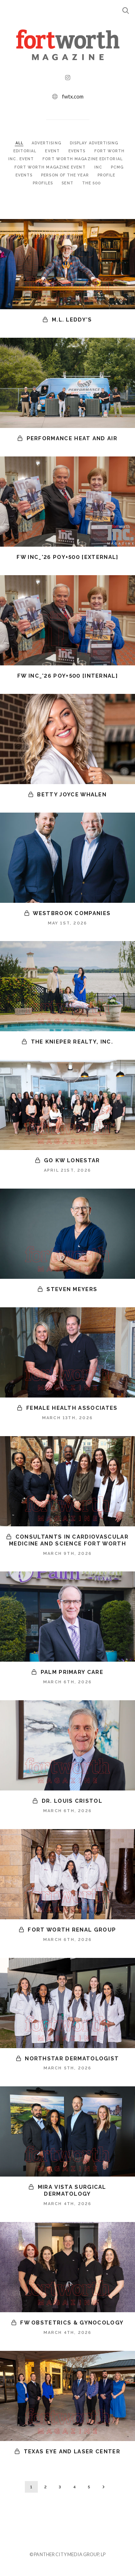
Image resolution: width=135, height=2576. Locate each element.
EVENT (53, 151)
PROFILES (44, 183)
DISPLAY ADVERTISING (94, 143)
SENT (68, 183)
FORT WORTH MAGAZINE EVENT (50, 167)
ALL (19, 143)
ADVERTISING (47, 143)
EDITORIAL (25, 151)
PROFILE (107, 175)
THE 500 (91, 183)
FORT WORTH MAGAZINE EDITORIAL (82, 159)
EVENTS (77, 151)
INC (99, 167)
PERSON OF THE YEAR (65, 175)
